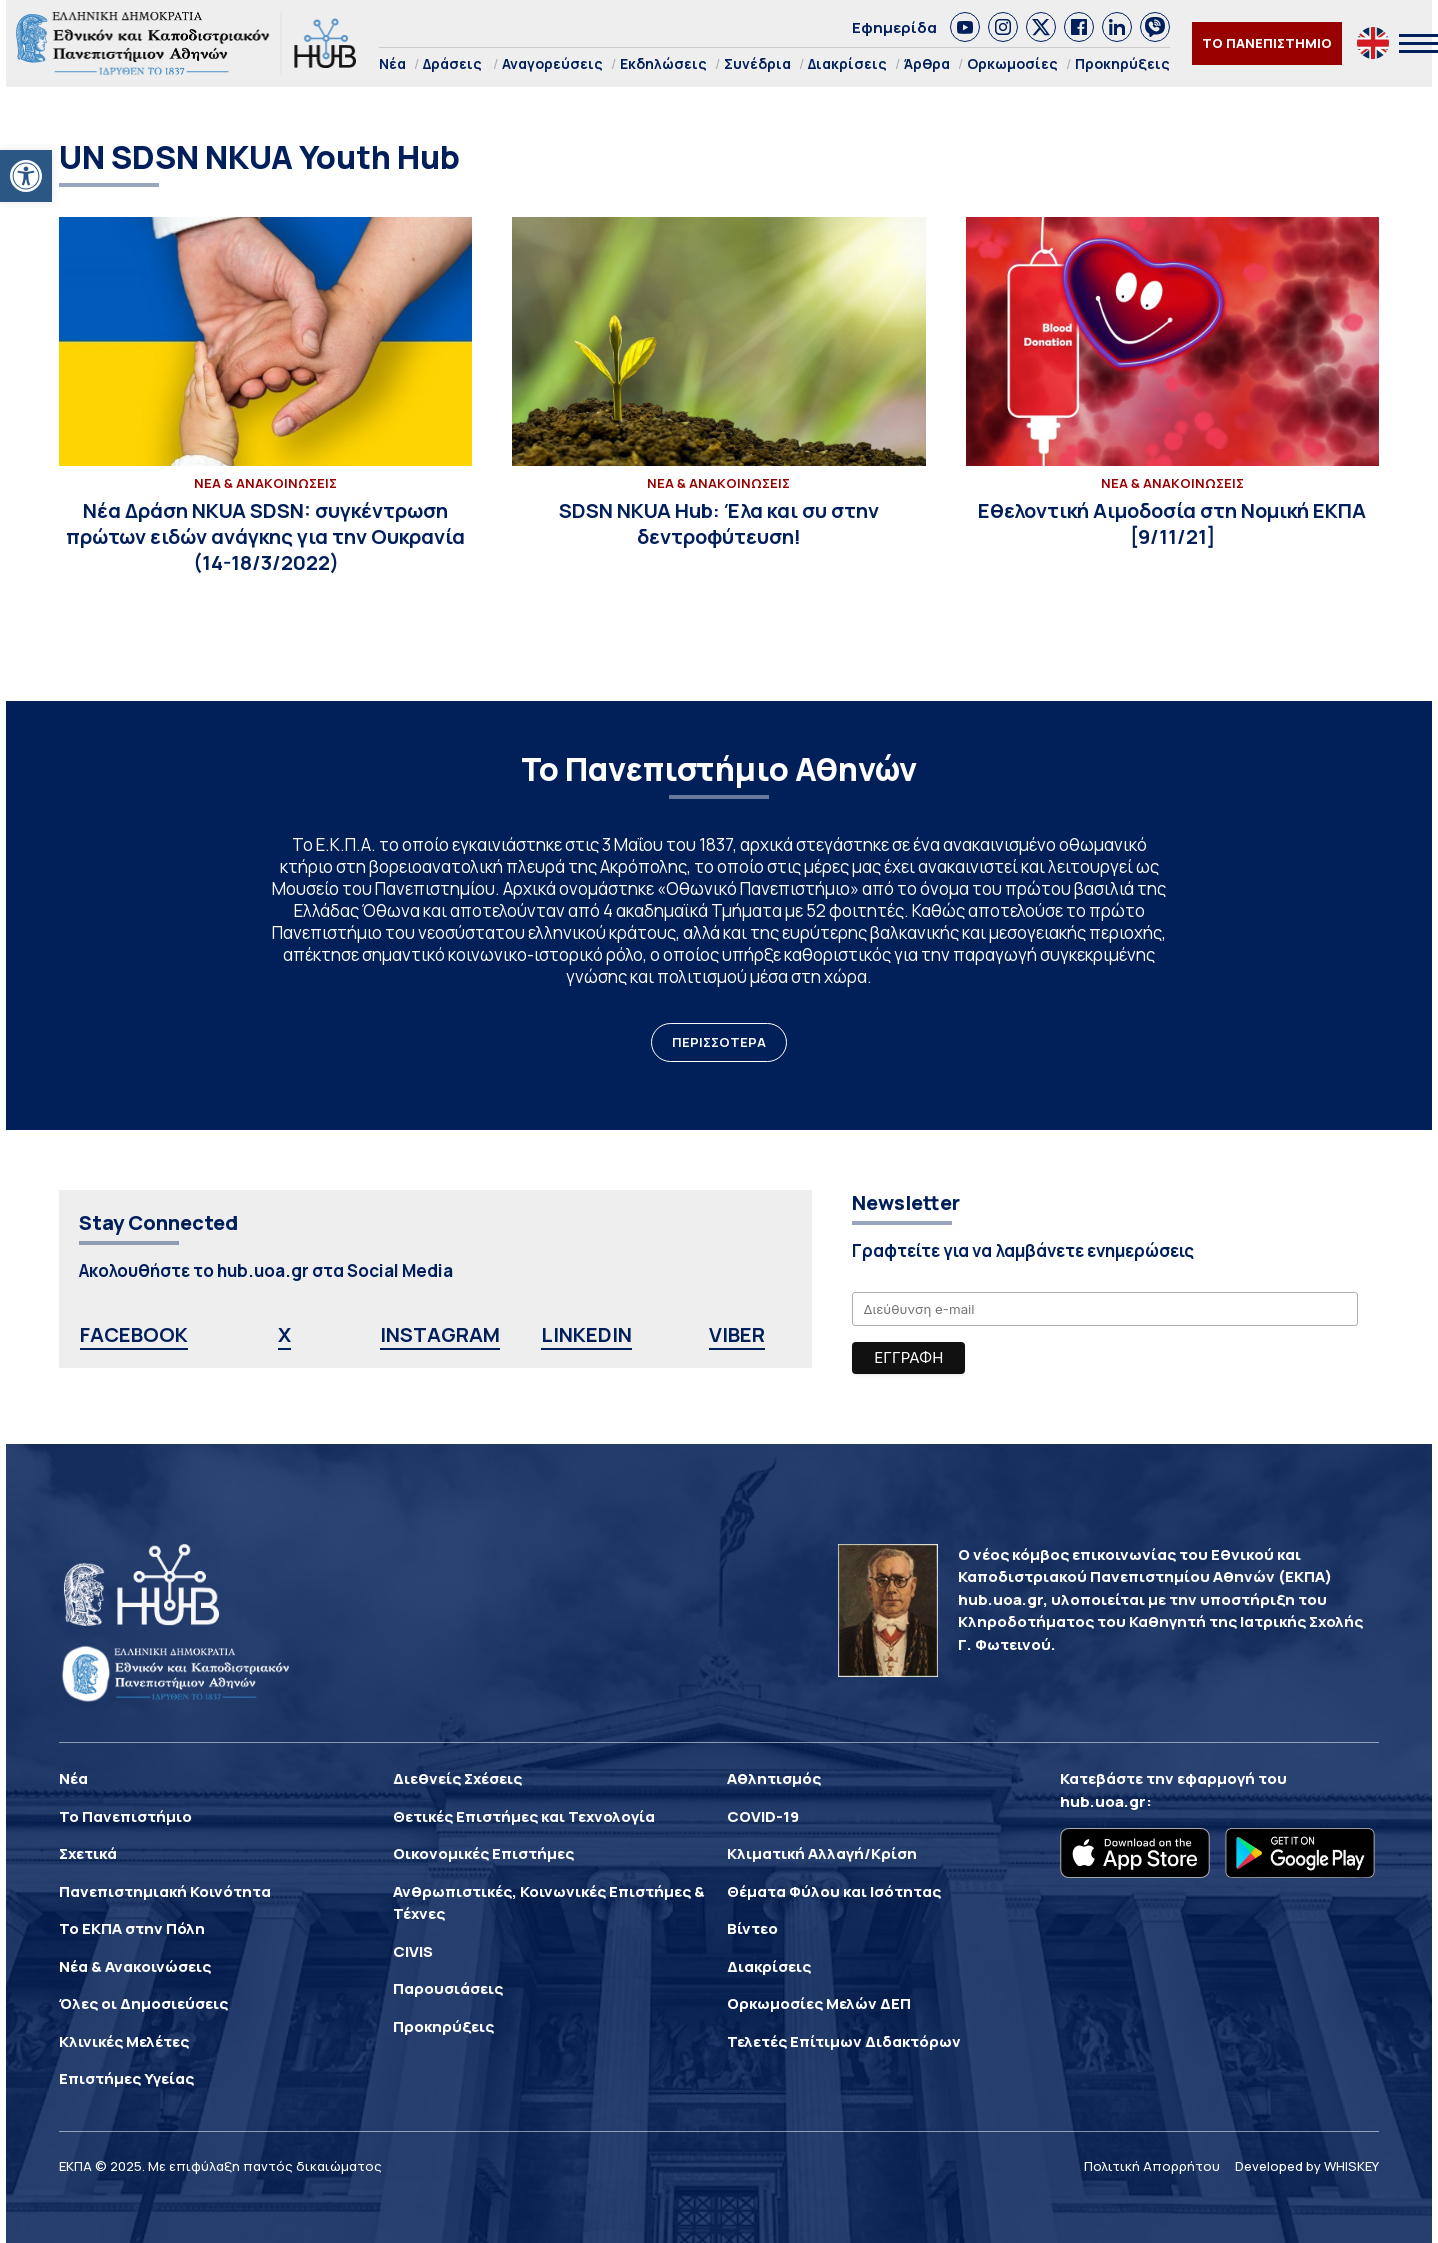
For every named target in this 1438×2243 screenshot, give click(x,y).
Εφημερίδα (894, 27)
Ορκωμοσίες (1012, 63)
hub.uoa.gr (1103, 1801)
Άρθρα (927, 63)
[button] (26, 176)
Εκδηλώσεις (663, 63)
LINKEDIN (586, 1334)
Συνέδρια (757, 63)
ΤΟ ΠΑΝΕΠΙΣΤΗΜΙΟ (1267, 43)
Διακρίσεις (847, 63)
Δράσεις (452, 63)
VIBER (737, 1334)
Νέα (392, 63)
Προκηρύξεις (1122, 63)
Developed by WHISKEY (1307, 2166)
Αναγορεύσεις (552, 63)
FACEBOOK (134, 1334)
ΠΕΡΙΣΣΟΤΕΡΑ (719, 1042)
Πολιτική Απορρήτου (1152, 2166)
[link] (965, 27)
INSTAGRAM (440, 1334)
